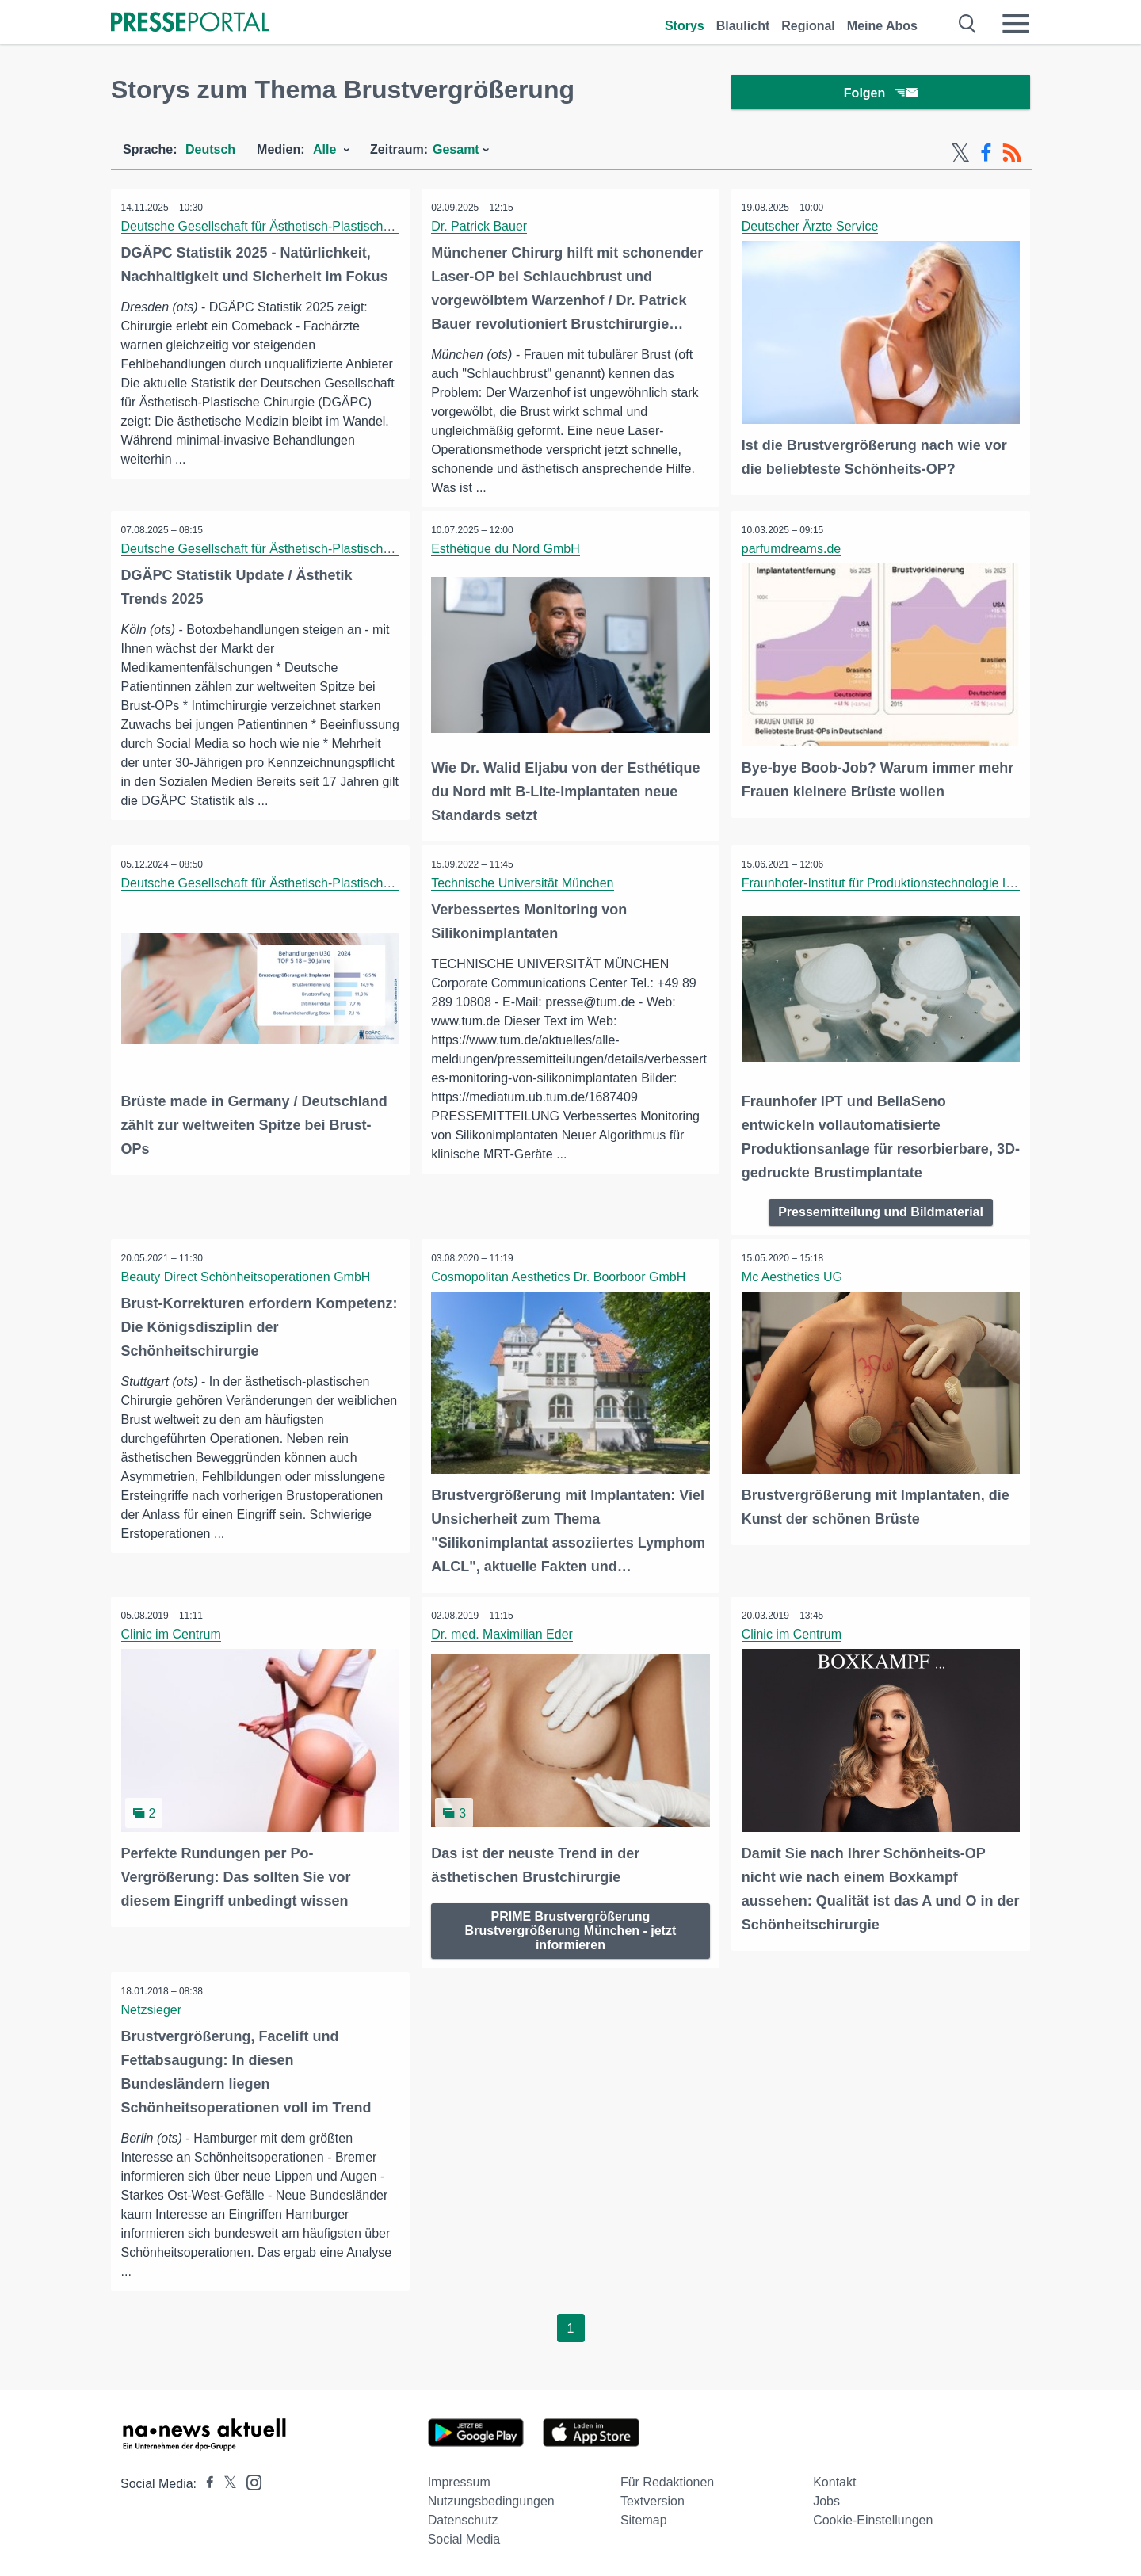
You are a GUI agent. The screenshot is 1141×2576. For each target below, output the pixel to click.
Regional (808, 25)
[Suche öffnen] (968, 24)
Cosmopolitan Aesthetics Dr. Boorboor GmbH (560, 1278)
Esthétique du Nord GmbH (507, 553)
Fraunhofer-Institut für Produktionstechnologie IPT (883, 886)
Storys (684, 25)
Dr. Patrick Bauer (481, 230)
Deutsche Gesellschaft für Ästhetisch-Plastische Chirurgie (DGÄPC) (313, 230)
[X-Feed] (960, 157)
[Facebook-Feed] (986, 157)
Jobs (826, 2499)
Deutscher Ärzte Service (811, 230)
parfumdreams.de (792, 553)
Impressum (459, 2480)
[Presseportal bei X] (225, 2482)
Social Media (464, 2537)
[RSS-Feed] (1012, 157)
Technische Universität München (524, 886)
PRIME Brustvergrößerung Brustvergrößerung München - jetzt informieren (571, 1927)
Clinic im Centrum (173, 1634)
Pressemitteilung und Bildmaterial (880, 1212)
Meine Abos (882, 25)
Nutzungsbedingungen (491, 2499)
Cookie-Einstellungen (873, 2518)
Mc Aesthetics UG (793, 1278)
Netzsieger (153, 2007)
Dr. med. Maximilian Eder (504, 1634)
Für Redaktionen (667, 2480)
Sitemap (643, 2518)
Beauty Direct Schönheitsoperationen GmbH (247, 1278)
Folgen (881, 94)
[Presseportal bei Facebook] (205, 2482)
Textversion (652, 2499)
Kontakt (834, 2480)
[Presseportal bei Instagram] (249, 2479)
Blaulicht (743, 25)
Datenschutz (463, 2518)
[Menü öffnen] (1016, 24)
